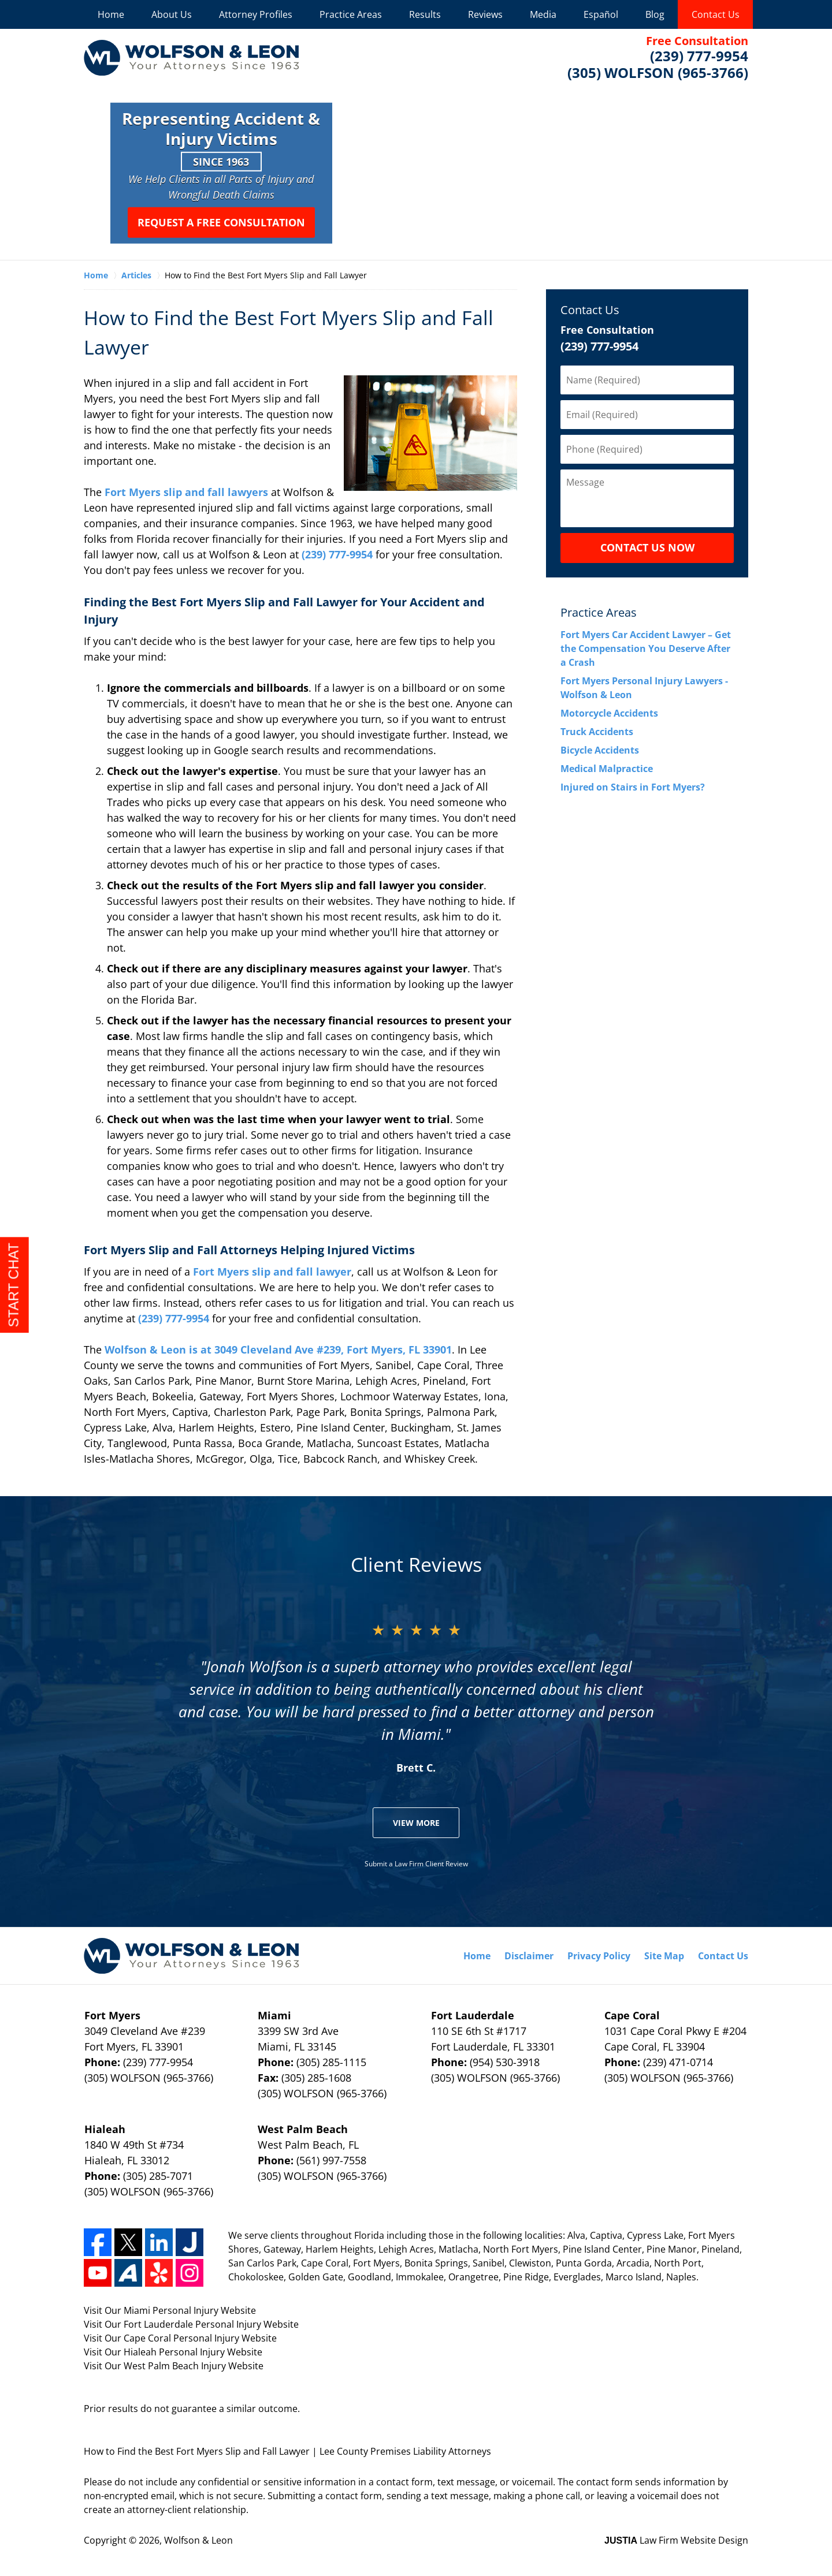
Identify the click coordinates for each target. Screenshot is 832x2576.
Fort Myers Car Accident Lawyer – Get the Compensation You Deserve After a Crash (645, 648)
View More (416, 1822)
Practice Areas (351, 14)
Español (601, 14)
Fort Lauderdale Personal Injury (193, 2324)
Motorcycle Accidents (609, 713)
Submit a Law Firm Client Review (416, 1864)
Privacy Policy (598, 1955)
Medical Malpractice (606, 768)
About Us (171, 14)
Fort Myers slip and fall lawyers (188, 492)
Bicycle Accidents (599, 750)
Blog (654, 14)
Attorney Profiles (255, 14)
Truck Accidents (596, 731)
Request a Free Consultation (221, 222)
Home (111, 14)
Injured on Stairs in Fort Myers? (632, 787)
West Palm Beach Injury (176, 2365)
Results (425, 14)
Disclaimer (529, 1955)
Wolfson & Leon (198, 2540)
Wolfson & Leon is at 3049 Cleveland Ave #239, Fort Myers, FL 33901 (278, 1349)
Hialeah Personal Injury (175, 2352)
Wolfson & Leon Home (191, 58)
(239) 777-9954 (339, 554)
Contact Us (716, 14)
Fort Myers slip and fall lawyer (272, 1271)
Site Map (664, 1955)
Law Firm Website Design (676, 2540)
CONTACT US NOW (647, 547)
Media (543, 14)
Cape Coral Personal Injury (183, 2338)
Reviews (485, 14)
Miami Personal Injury (172, 2310)
